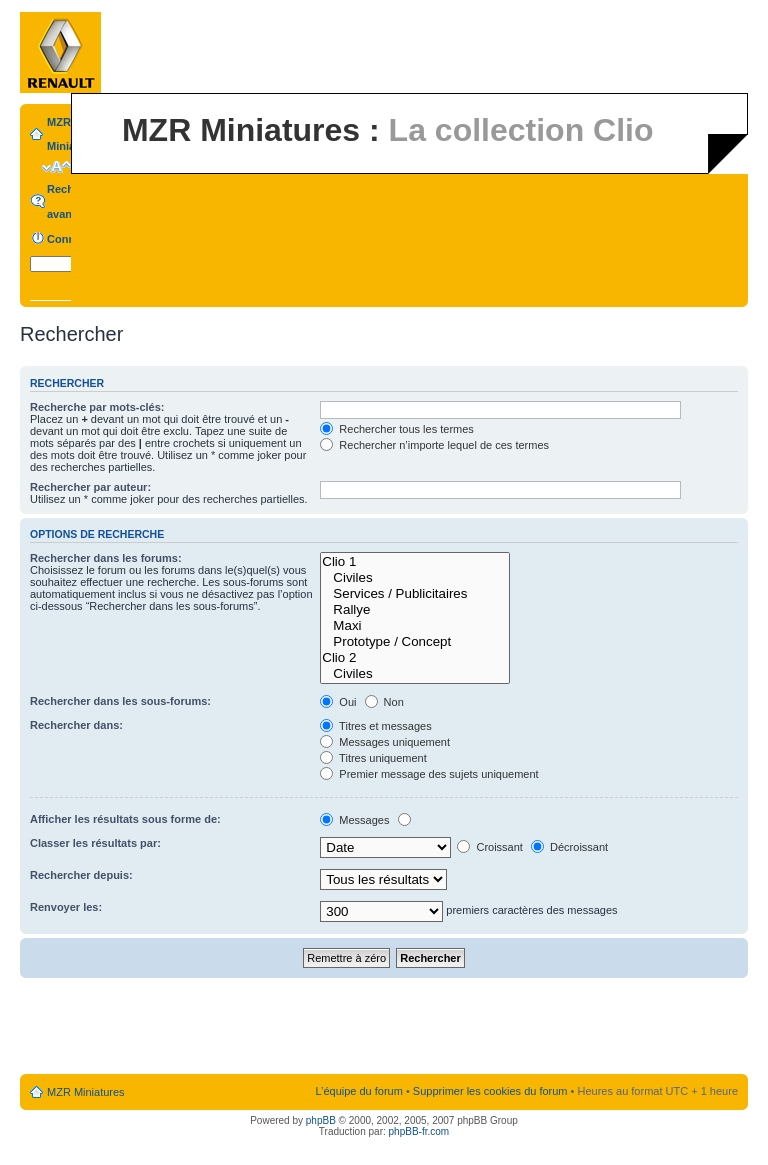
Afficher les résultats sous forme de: (125, 819)
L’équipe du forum (358, 1091)
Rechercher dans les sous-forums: (120, 701)
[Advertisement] (384, 1027)
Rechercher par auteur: (90, 487)
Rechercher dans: (76, 725)
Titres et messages (375, 726)
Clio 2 (415, 658)
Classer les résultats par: (95, 843)
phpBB (321, 1120)
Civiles (415, 578)
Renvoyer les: (66, 907)
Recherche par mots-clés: (97, 407)
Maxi (415, 626)
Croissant (490, 847)
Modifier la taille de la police (56, 167)
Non (384, 702)
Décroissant (569, 847)
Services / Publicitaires (415, 594)
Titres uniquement (373, 758)
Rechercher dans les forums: (106, 558)
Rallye (415, 610)
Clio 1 (415, 562)
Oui (338, 702)
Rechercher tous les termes (397, 429)
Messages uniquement (385, 742)
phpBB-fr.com (419, 1131)
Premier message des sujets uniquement (429, 774)
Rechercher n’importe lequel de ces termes (434, 445)
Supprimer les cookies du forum (490, 1091)
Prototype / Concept (415, 642)
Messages (354, 820)
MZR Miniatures (86, 1092)
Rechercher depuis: (81, 875)
